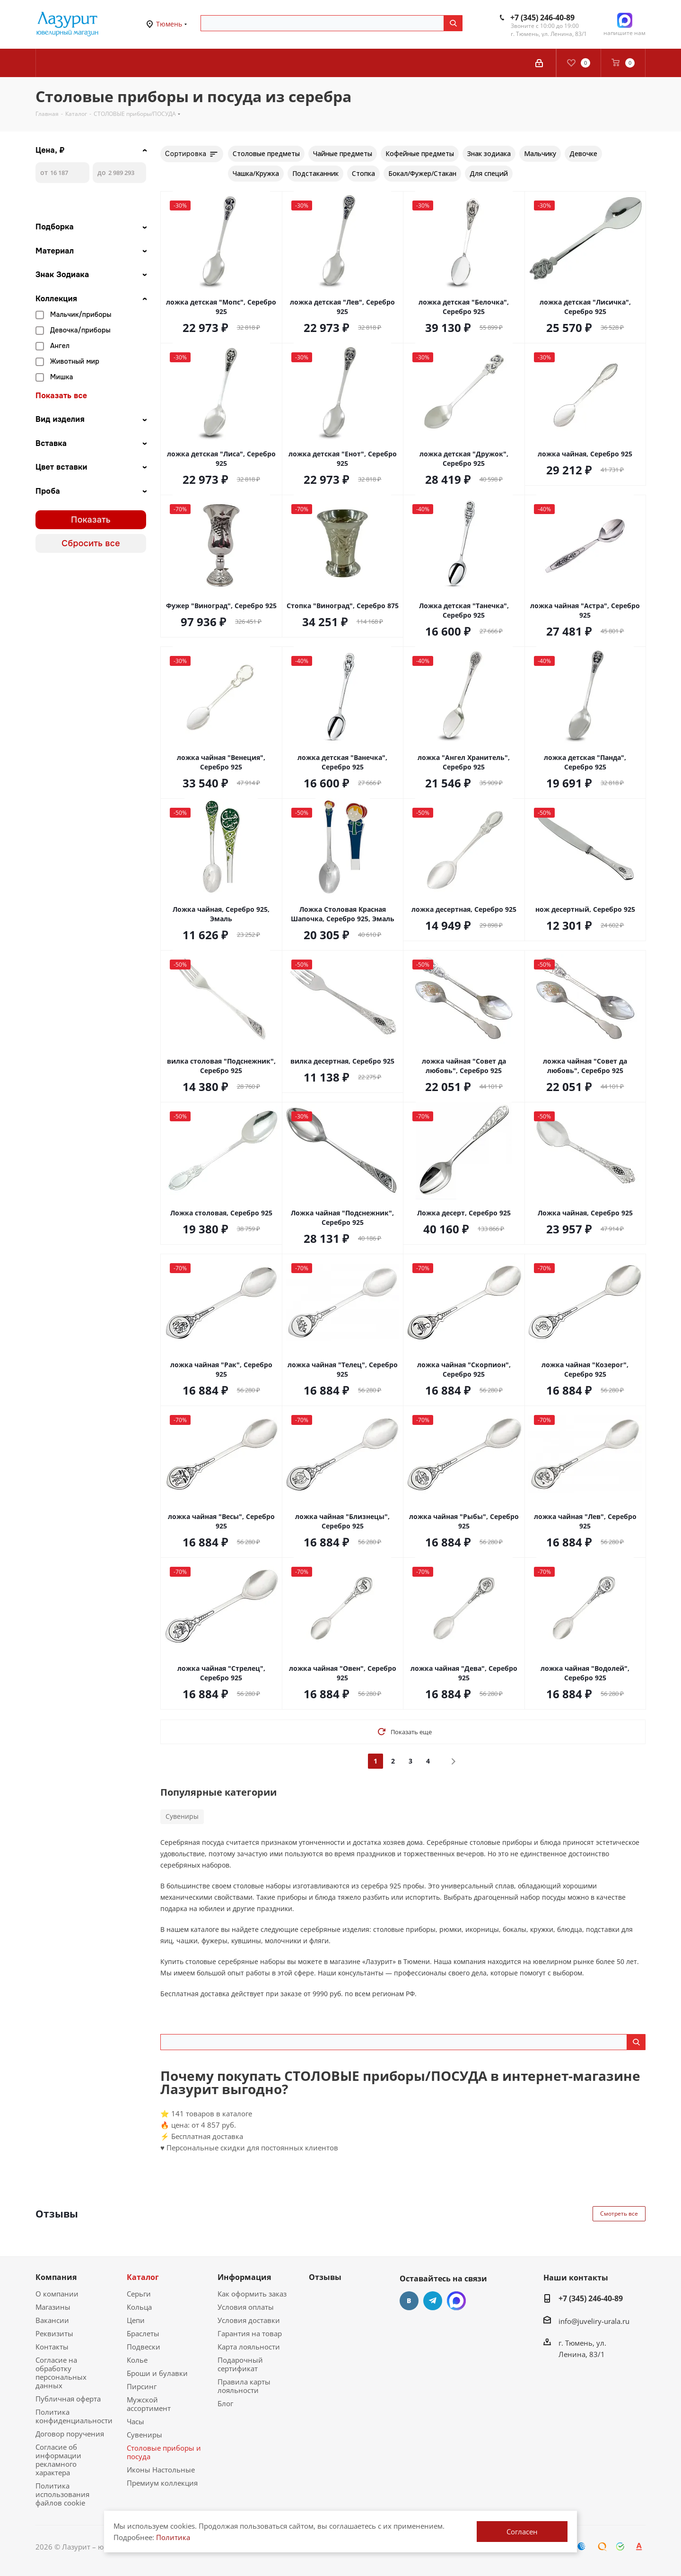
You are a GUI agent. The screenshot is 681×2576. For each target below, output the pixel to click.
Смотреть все (619, 2213)
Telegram (432, 2300)
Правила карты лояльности (244, 2386)
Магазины (52, 2307)
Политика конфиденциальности (74, 2416)
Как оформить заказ (252, 2293)
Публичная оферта (68, 2398)
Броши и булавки (157, 2373)
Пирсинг (142, 2386)
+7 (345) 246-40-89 (542, 17)
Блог (225, 2403)
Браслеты (143, 2333)
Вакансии (52, 2320)
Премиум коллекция (162, 2483)
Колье (137, 2360)
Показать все (61, 396)
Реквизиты (54, 2333)
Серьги (139, 2293)
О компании (57, 2293)
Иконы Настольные (161, 2469)
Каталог (143, 2277)
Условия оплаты (246, 2307)
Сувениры (182, 1816)
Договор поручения (69, 2433)
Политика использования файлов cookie (62, 2494)
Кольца (139, 2307)
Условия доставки (249, 2320)
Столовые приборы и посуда (164, 2452)
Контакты (52, 2346)
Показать (91, 520)
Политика (173, 2537)
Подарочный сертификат (240, 2364)
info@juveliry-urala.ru (594, 2321)
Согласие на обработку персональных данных (61, 2372)
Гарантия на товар (250, 2333)
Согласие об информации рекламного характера (58, 2459)
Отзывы (325, 2277)
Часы (135, 2421)
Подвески (143, 2346)
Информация (244, 2277)
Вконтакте (409, 2300)
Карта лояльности (249, 2346)
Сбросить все (90, 543)
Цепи (136, 2320)
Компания (56, 2277)
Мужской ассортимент (149, 2404)
